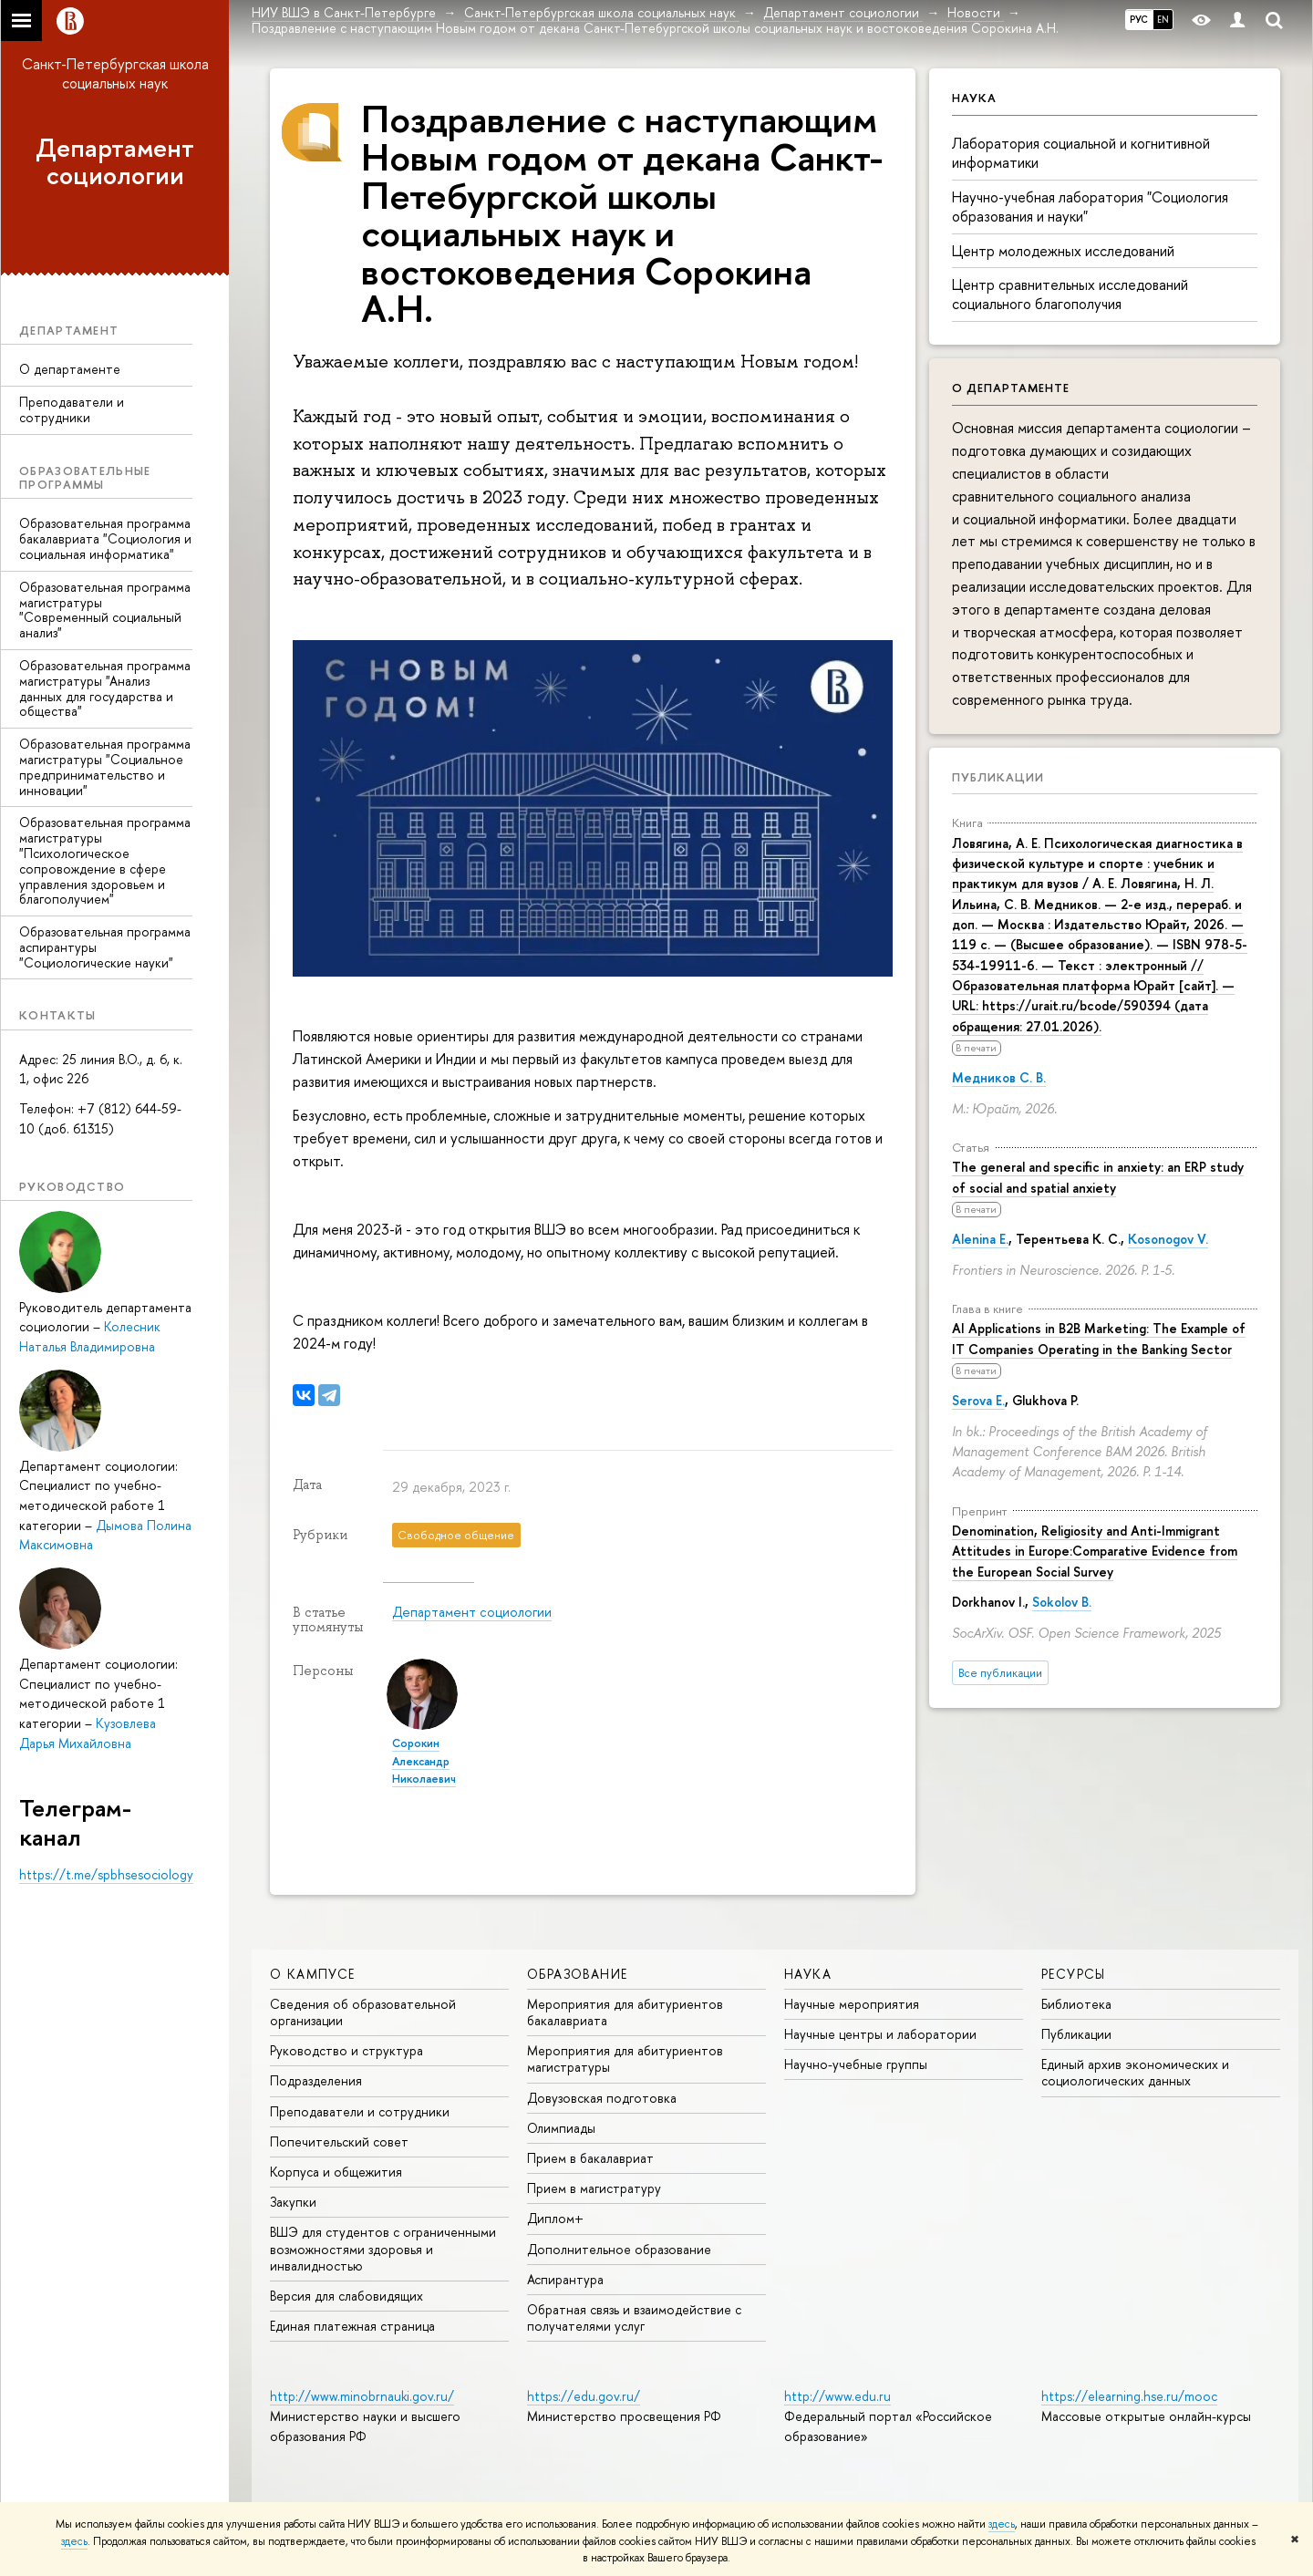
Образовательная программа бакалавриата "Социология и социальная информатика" (105, 538)
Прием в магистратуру (594, 2188)
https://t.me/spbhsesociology (106, 1874)
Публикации (998, 777)
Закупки (293, 2201)
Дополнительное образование (619, 2249)
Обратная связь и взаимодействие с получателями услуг (634, 2317)
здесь (1001, 2524)
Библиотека (1076, 2003)
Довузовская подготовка (602, 2097)
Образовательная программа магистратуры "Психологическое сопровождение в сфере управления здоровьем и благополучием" (105, 860)
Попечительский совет (339, 2141)
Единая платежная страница (352, 2325)
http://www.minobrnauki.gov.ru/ (362, 2396)
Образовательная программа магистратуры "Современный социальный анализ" (105, 609)
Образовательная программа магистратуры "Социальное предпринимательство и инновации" (105, 766)
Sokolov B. (1061, 1601)
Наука (808, 1973)
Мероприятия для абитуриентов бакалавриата (625, 2012)
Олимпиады (561, 2127)
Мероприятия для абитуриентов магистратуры (625, 2058)
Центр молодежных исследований (1063, 251)
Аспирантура (565, 2279)
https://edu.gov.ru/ (583, 2396)
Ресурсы (1073, 1973)
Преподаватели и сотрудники (71, 409)
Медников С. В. (999, 1077)
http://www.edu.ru (837, 2396)
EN (1163, 19)
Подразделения (316, 2080)
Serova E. (978, 1400)
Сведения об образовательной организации (363, 2012)
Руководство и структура (346, 2050)
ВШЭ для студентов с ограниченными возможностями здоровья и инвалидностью (383, 2248)
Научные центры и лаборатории (880, 2034)
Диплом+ (555, 2218)
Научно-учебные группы (855, 2064)
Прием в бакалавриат (590, 2158)
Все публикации (1000, 1673)
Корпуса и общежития (336, 2171)
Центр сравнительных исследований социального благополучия (1070, 294)
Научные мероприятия (851, 2003)
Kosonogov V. (1168, 1238)
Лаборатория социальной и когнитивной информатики (1081, 152)
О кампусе (313, 1973)
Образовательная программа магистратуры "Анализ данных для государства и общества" (105, 688)
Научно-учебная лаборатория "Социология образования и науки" (1090, 206)
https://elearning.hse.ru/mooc (1129, 2396)
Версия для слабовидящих (346, 2295)
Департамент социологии (115, 161)
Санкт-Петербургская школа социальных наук (115, 73)
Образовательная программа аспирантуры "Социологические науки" (105, 947)
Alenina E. (980, 1238)
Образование (577, 1973)
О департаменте (69, 369)
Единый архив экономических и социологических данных (1135, 2072)
